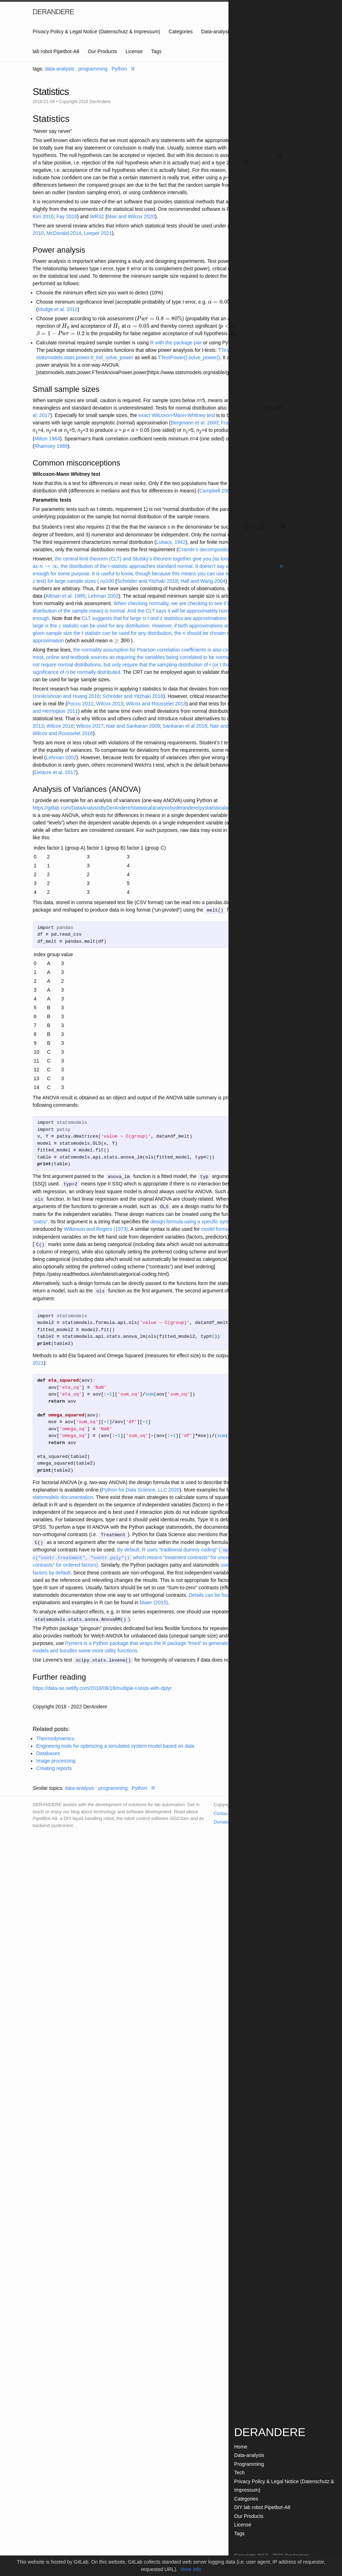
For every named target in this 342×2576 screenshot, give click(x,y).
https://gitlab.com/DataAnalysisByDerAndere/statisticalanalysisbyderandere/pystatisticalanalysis (138, 808)
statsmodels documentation (63, 1495)
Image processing (56, 1758)
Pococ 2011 (80, 703)
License (134, 51)
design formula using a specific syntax (192, 1220)
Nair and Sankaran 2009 (133, 726)
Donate (221, 1819)
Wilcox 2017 (89, 726)
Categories (181, 31)
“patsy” (40, 1220)
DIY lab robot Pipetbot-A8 (262, 2507)
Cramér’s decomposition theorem (214, 549)
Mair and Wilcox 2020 (131, 216)
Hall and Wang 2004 (203, 581)
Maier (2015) (154, 1599)
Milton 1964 (47, 438)
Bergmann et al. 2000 (194, 422)
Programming (249, 2464)
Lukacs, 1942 (171, 542)
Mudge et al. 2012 (58, 309)
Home (240, 2447)
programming (92, 69)
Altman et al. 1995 (65, 596)
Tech (239, 2472)
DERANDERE (53, 12)
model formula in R (222, 1228)
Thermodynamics (55, 1735)
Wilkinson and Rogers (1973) (96, 1228)
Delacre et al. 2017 (55, 772)
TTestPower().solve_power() (189, 357)
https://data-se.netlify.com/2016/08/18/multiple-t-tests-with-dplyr (102, 1685)
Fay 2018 (66, 216)
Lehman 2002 (103, 596)
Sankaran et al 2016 (185, 726)
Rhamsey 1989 (51, 446)
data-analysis (59, 69)
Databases (48, 1750)
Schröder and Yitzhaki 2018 (147, 581)
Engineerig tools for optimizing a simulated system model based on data (115, 1743)
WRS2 (97, 216)
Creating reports (54, 1765)
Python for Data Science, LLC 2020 (141, 1488)
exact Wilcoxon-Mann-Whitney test (176, 415)
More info (190, 2569)
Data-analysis (216, 31)
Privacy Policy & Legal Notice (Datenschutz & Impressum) (96, 31)
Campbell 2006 (216, 491)
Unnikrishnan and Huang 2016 (66, 696)
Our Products (102, 51)
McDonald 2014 (63, 233)
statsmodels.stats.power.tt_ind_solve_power (84, 357)
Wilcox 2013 (109, 703)
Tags (156, 51)
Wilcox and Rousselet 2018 (156, 703)
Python (119, 69)
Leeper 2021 (98, 233)
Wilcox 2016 (59, 726)
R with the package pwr (176, 342)
